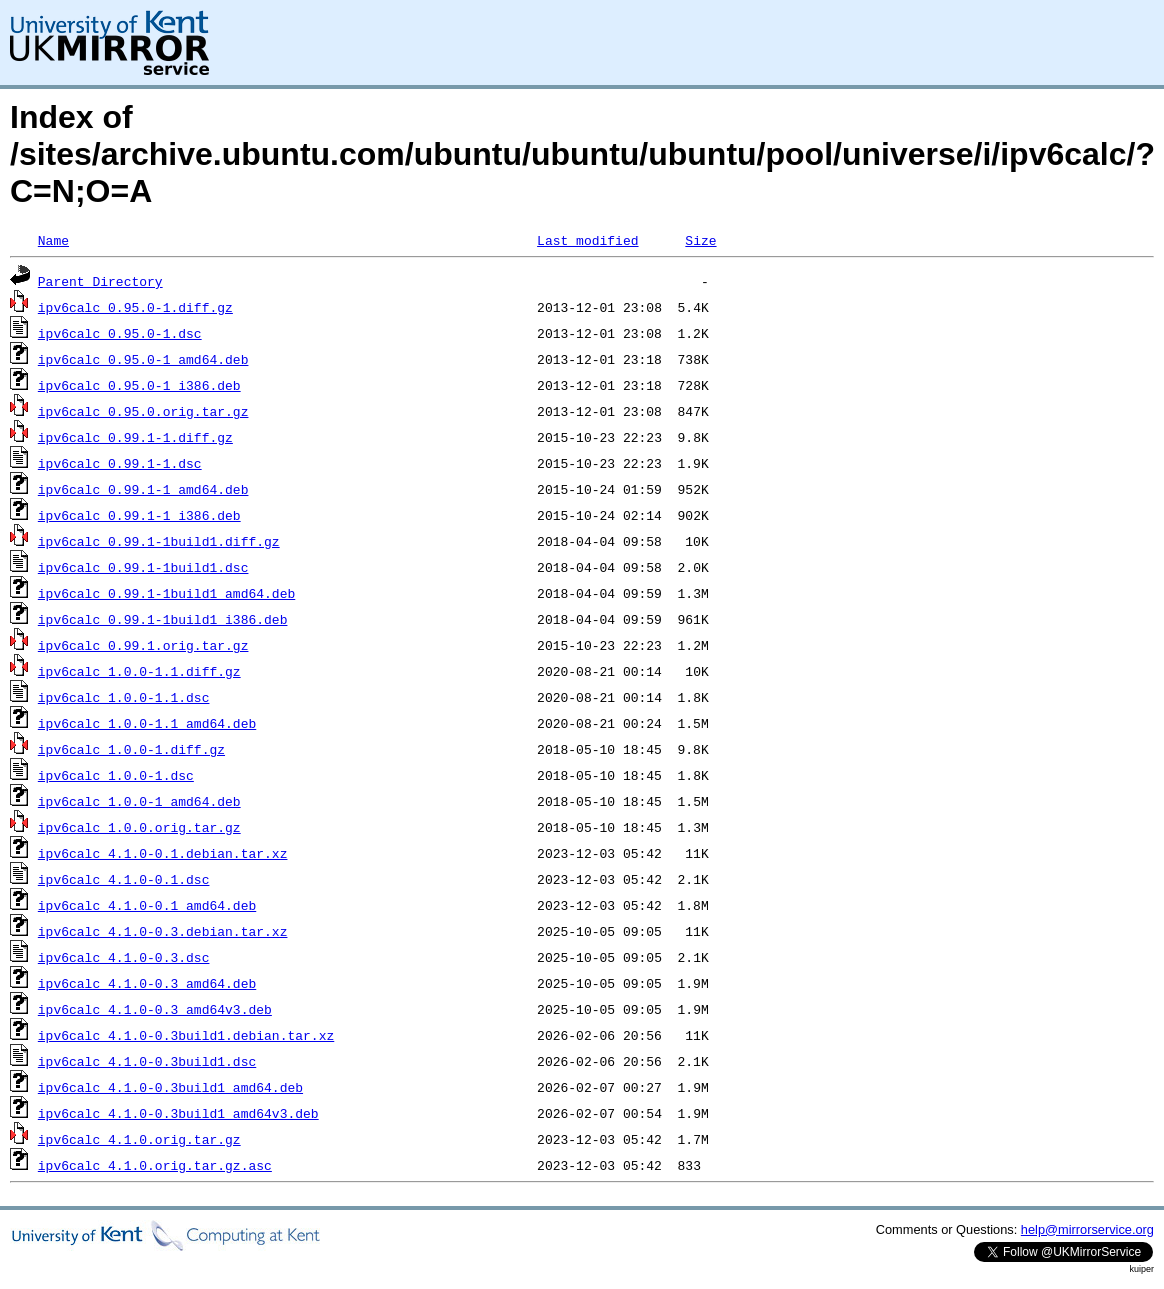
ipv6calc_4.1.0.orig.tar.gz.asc (155, 1165)
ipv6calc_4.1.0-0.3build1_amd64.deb (170, 1087)
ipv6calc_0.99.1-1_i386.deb (139, 515)
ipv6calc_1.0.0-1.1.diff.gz (139, 671)
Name (53, 240)
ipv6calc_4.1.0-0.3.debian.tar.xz (163, 931)
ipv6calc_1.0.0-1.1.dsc (124, 697)
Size (700, 240)
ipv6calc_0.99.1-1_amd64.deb (143, 489)
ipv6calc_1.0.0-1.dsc (116, 775)
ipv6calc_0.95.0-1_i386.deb (139, 385)
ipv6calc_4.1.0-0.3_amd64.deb (147, 983)
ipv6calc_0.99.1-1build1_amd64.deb (166, 593)
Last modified (587, 240)
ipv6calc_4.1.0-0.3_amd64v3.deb (155, 1009)
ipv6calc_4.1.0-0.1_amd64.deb (147, 905)
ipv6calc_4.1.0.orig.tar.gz (139, 1139)
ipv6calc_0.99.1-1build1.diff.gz (159, 541)
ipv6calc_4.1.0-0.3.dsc (124, 957)
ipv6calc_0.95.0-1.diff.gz (135, 307)
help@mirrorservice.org (1087, 1229)
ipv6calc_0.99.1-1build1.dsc (143, 567)
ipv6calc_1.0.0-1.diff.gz (131, 749)
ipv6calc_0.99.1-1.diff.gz (135, 437)
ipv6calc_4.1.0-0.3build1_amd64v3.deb (178, 1113)
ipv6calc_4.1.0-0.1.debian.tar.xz (163, 853)
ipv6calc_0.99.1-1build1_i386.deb (163, 619)
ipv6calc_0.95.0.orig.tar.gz (143, 411)
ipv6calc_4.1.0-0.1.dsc (124, 879)
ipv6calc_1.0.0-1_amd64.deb (139, 801)
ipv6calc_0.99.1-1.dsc (120, 463)
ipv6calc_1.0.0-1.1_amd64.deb (147, 723)
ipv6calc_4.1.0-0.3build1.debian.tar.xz (186, 1035)
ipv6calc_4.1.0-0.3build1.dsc (147, 1061)
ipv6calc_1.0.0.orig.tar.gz (139, 827)
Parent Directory (100, 281)
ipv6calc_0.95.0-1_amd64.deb (143, 359)
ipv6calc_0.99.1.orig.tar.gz (143, 645)
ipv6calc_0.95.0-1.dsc (120, 333)
